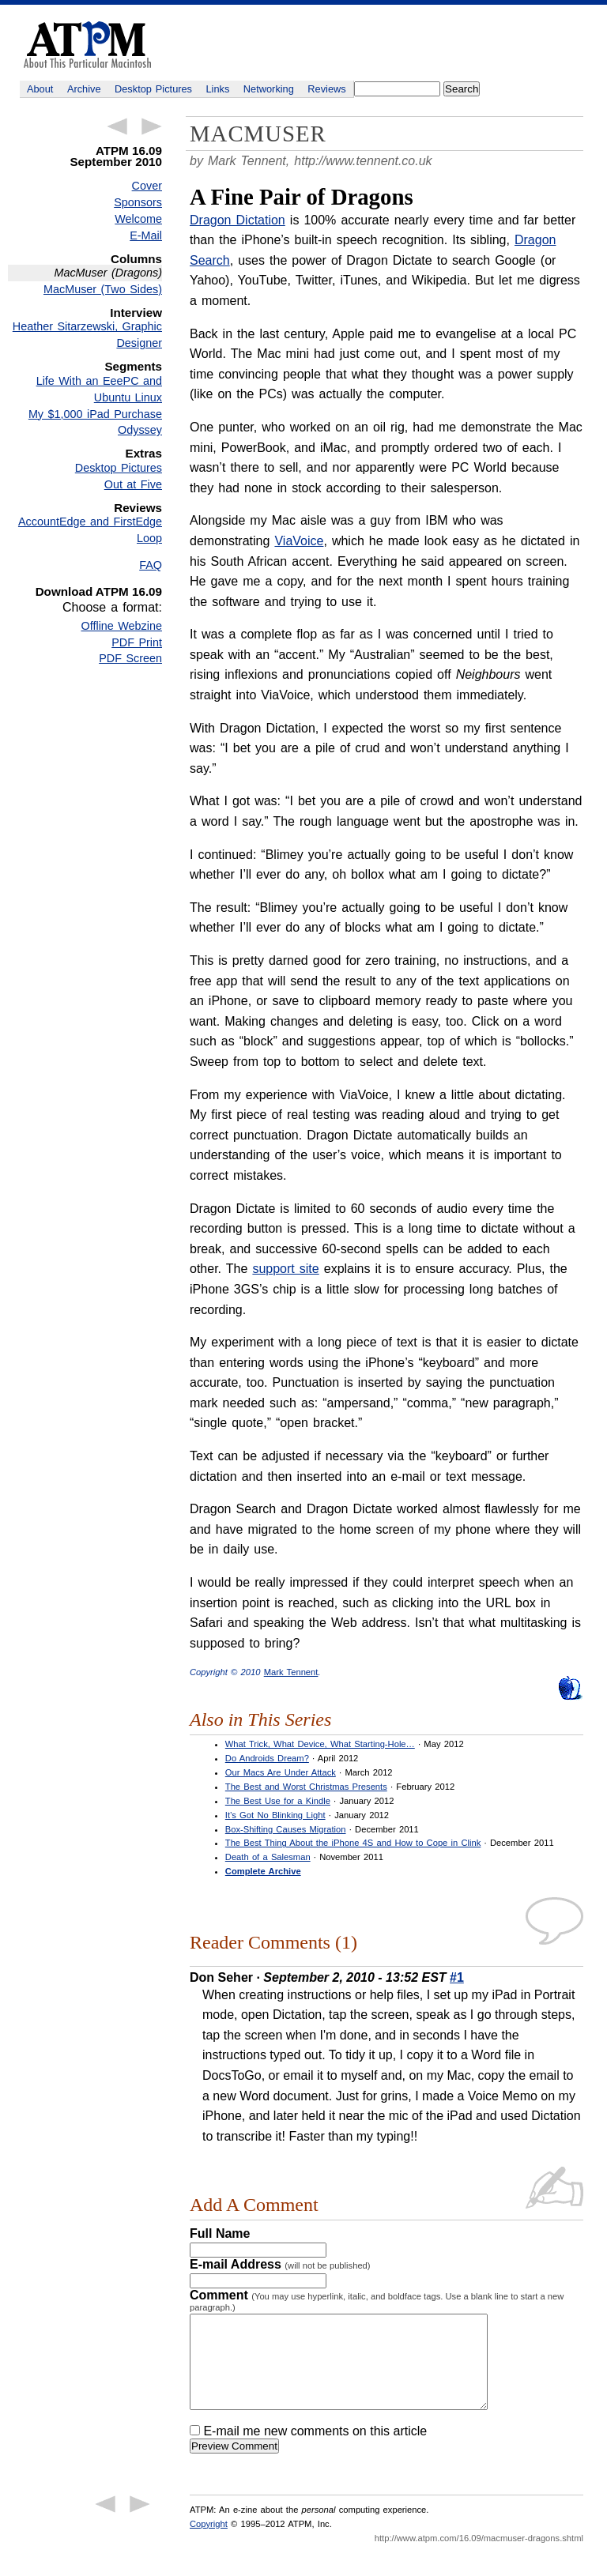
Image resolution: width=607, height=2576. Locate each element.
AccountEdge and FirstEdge (90, 521)
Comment (377, 2300)
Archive (84, 89)
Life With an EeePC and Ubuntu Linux (99, 389)
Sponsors (138, 202)
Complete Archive (263, 1871)
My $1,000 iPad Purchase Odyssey (95, 422)
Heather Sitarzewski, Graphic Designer (87, 334)
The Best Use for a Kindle (277, 1801)
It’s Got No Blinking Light (275, 1815)
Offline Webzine (122, 626)
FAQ (150, 565)
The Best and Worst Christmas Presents (306, 1786)
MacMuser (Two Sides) (102, 289)
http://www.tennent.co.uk (363, 161)
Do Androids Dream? (267, 1758)
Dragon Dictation (237, 220)
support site (285, 1268)
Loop (149, 538)
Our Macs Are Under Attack (280, 1772)
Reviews (326, 89)
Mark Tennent (291, 1672)
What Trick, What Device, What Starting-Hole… (320, 1744)
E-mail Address (280, 2264)
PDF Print (136, 642)
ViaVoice (298, 541)
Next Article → (151, 126)
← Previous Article (117, 126)
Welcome (138, 219)
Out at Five (133, 484)
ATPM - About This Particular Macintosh (87, 44)
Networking (268, 89)
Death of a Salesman (268, 1857)
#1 (457, 1977)
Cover (147, 185)
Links (218, 89)
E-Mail (146, 235)
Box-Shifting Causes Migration (285, 1829)
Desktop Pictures (153, 89)
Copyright (209, 2543)
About (40, 89)
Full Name (220, 2233)
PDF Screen (130, 658)
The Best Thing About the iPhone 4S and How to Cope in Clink (353, 1842)
